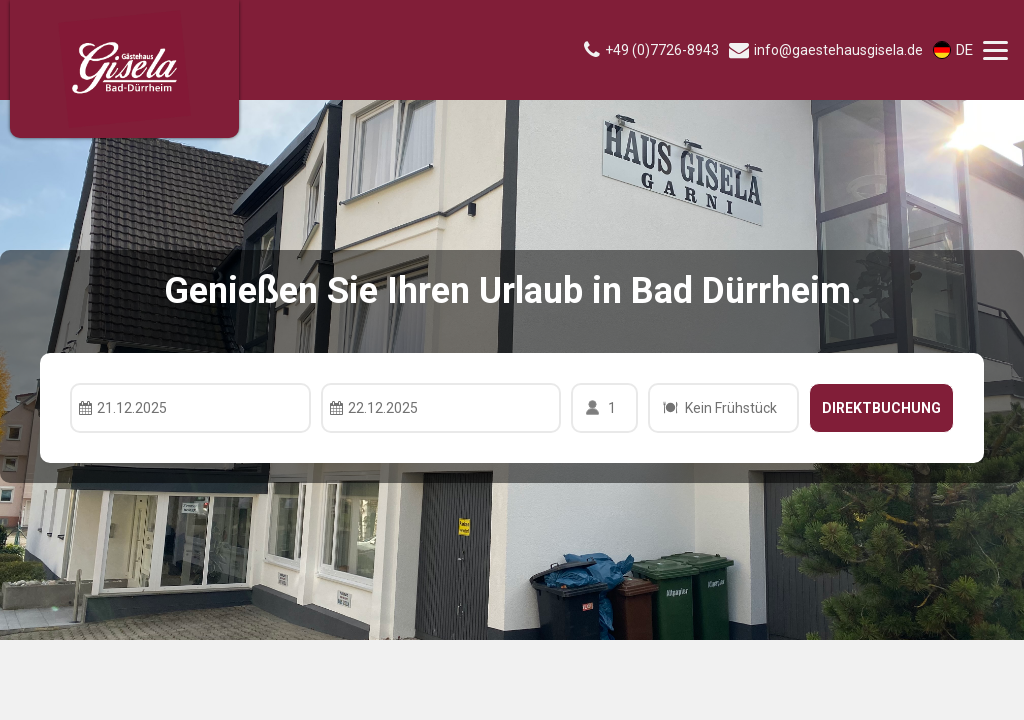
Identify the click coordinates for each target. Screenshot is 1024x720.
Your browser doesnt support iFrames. (512, 360)
